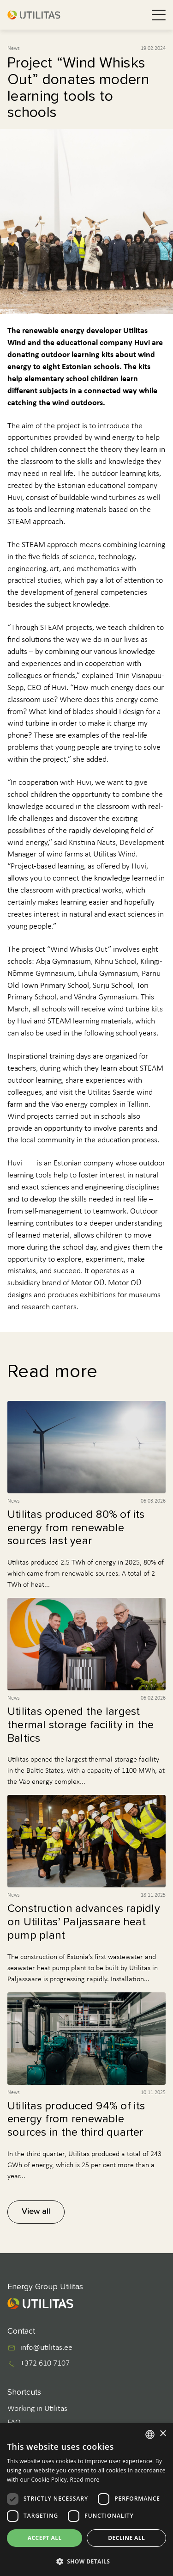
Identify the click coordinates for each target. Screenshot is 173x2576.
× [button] (162, 2433)
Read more (85, 2480)
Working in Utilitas (37, 2408)
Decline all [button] (126, 2538)
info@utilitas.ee (46, 2348)
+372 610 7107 (45, 2364)
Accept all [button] (45, 2538)
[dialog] (86, 2499)
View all (36, 2211)
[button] (86, 2561)
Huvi (14, 1163)
